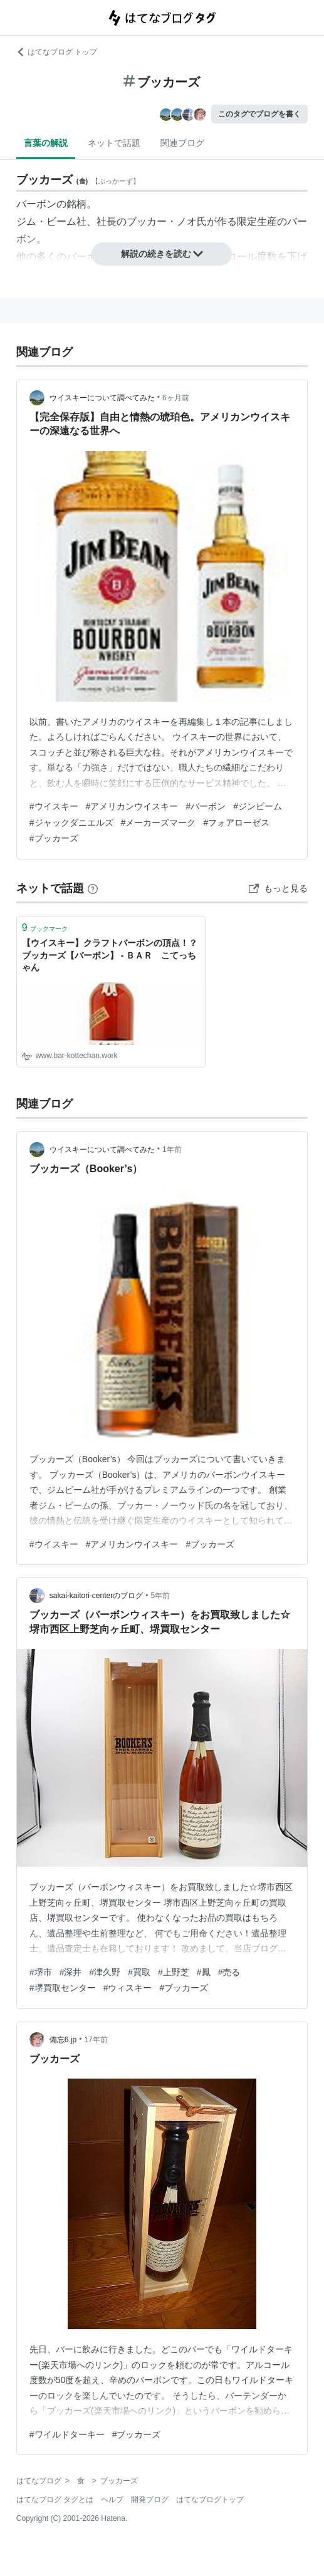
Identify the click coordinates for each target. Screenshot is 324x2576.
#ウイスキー (53, 806)
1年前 (172, 1149)
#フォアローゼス (236, 823)
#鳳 (204, 1972)
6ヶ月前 (175, 397)
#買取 (139, 1972)
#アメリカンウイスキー (132, 806)
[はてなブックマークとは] (93, 888)
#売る (229, 1972)
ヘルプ (112, 2499)
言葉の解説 (46, 143)
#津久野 (104, 1972)
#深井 (71, 1972)
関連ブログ (182, 143)
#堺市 (40, 1972)
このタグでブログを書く (259, 114)
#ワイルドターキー (67, 2434)
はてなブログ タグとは (54, 2499)
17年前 (95, 2039)
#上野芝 (173, 1972)
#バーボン (206, 806)
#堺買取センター (62, 1988)
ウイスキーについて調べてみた (102, 397)
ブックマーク (45, 927)
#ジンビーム (257, 806)
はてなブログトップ (210, 2499)
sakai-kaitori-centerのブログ (96, 1595)
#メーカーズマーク (158, 823)
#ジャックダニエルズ (71, 823)
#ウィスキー (127, 1988)
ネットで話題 (114, 143)
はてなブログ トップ (56, 52)
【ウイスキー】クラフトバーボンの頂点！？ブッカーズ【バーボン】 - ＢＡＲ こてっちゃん (109, 955)
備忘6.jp (63, 2039)
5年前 (160, 1595)
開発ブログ (150, 2499)
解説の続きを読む (162, 254)
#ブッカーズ (53, 838)
